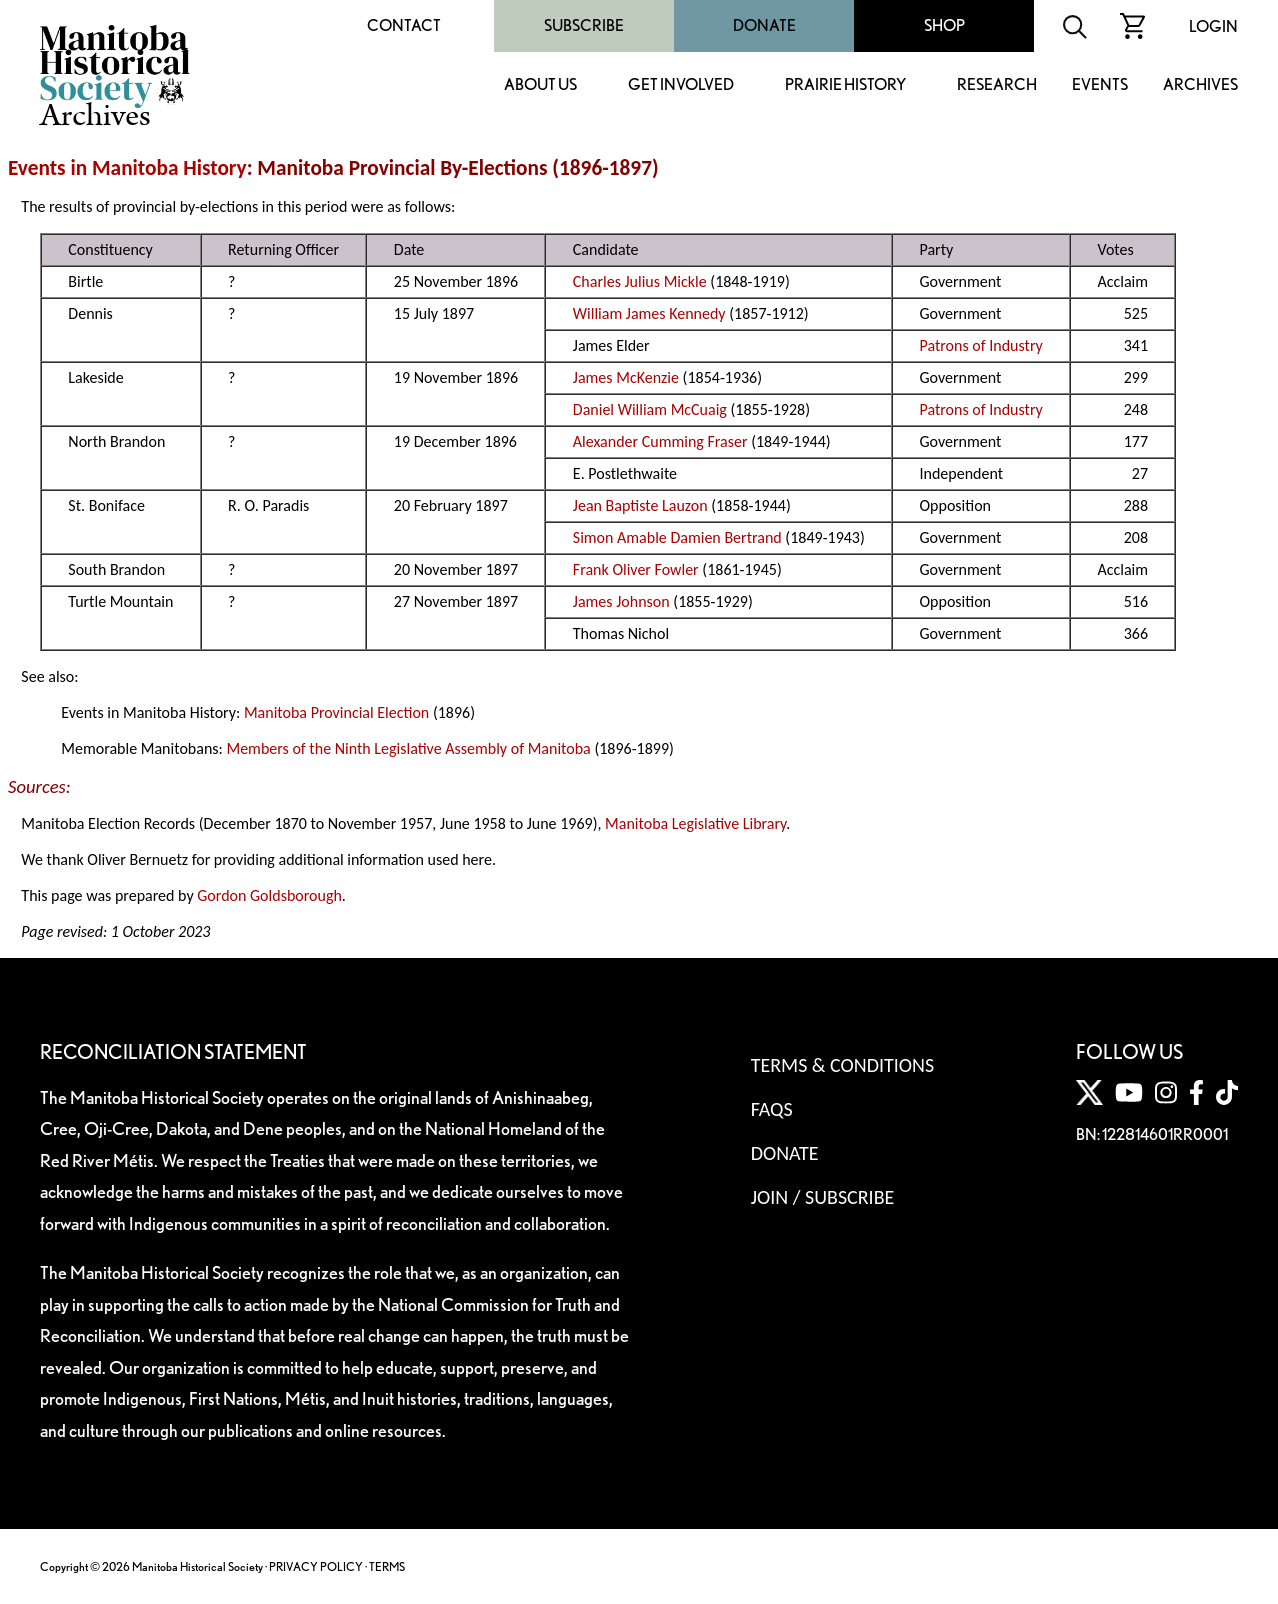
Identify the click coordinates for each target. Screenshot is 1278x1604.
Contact (404, 25)
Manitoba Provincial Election (336, 712)
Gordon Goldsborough (269, 895)
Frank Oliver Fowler (636, 569)
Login (1213, 26)
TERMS (387, 1566)
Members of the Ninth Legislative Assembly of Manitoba (408, 748)
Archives (1200, 85)
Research (997, 85)
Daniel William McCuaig (650, 409)
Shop (944, 25)
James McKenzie (626, 377)
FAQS (772, 1109)
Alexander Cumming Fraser (660, 441)
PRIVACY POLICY (316, 1566)
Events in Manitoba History (127, 168)
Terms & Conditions (842, 1065)
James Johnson (621, 601)
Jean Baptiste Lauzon (640, 505)
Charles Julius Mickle (640, 281)
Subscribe (584, 25)
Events (1100, 85)
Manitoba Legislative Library (695, 823)
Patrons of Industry (980, 345)
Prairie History (845, 85)
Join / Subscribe (823, 1197)
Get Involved (681, 85)
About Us (540, 85)
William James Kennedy (649, 313)
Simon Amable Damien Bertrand (677, 537)
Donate (764, 25)
